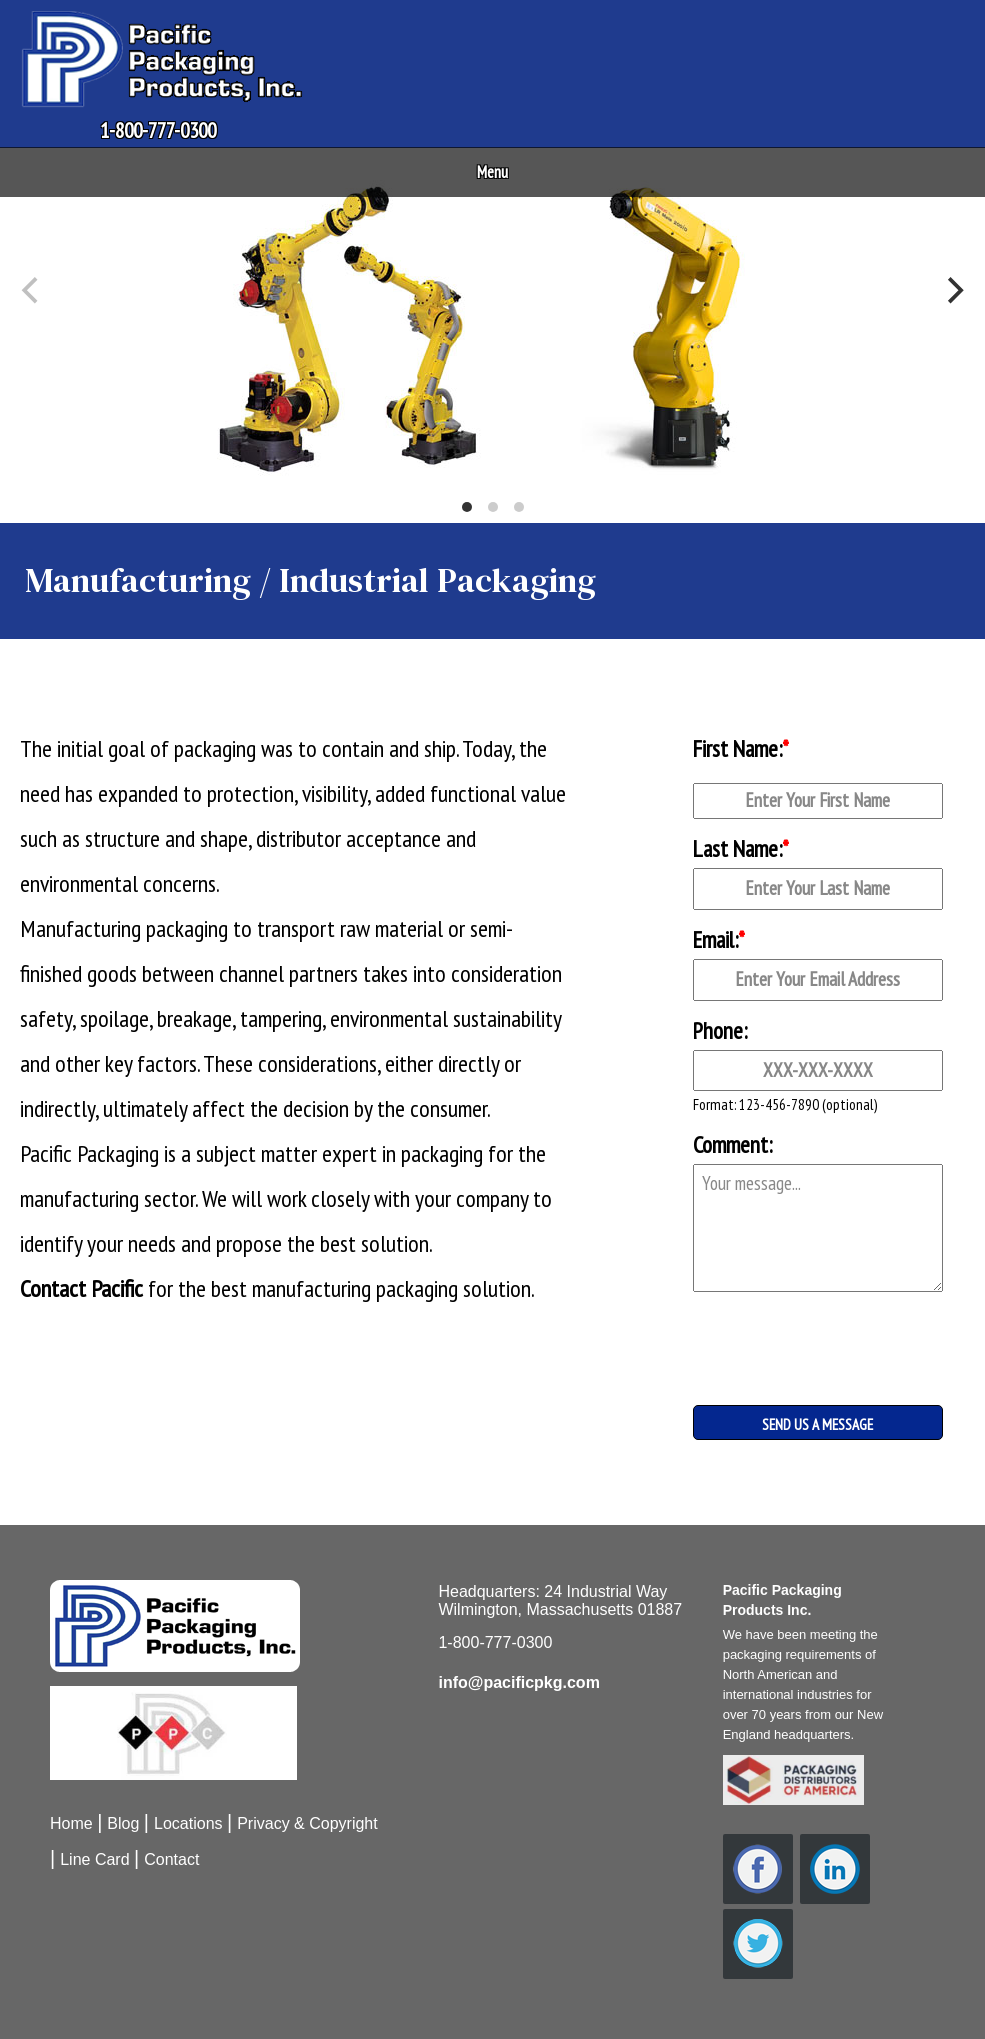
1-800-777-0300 (158, 130)
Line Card (94, 1859)
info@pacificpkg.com (518, 1682)
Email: (719, 939)
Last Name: (741, 848)
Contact (171, 1859)
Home (71, 1823)
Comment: (732, 1144)
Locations (188, 1823)
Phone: (720, 1030)
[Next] (953, 291)
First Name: (741, 748)
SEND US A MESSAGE (817, 1424)
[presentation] (793, 1332)
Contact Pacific (81, 1288)
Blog (123, 1823)
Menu (492, 172)
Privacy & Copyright (307, 1823)
